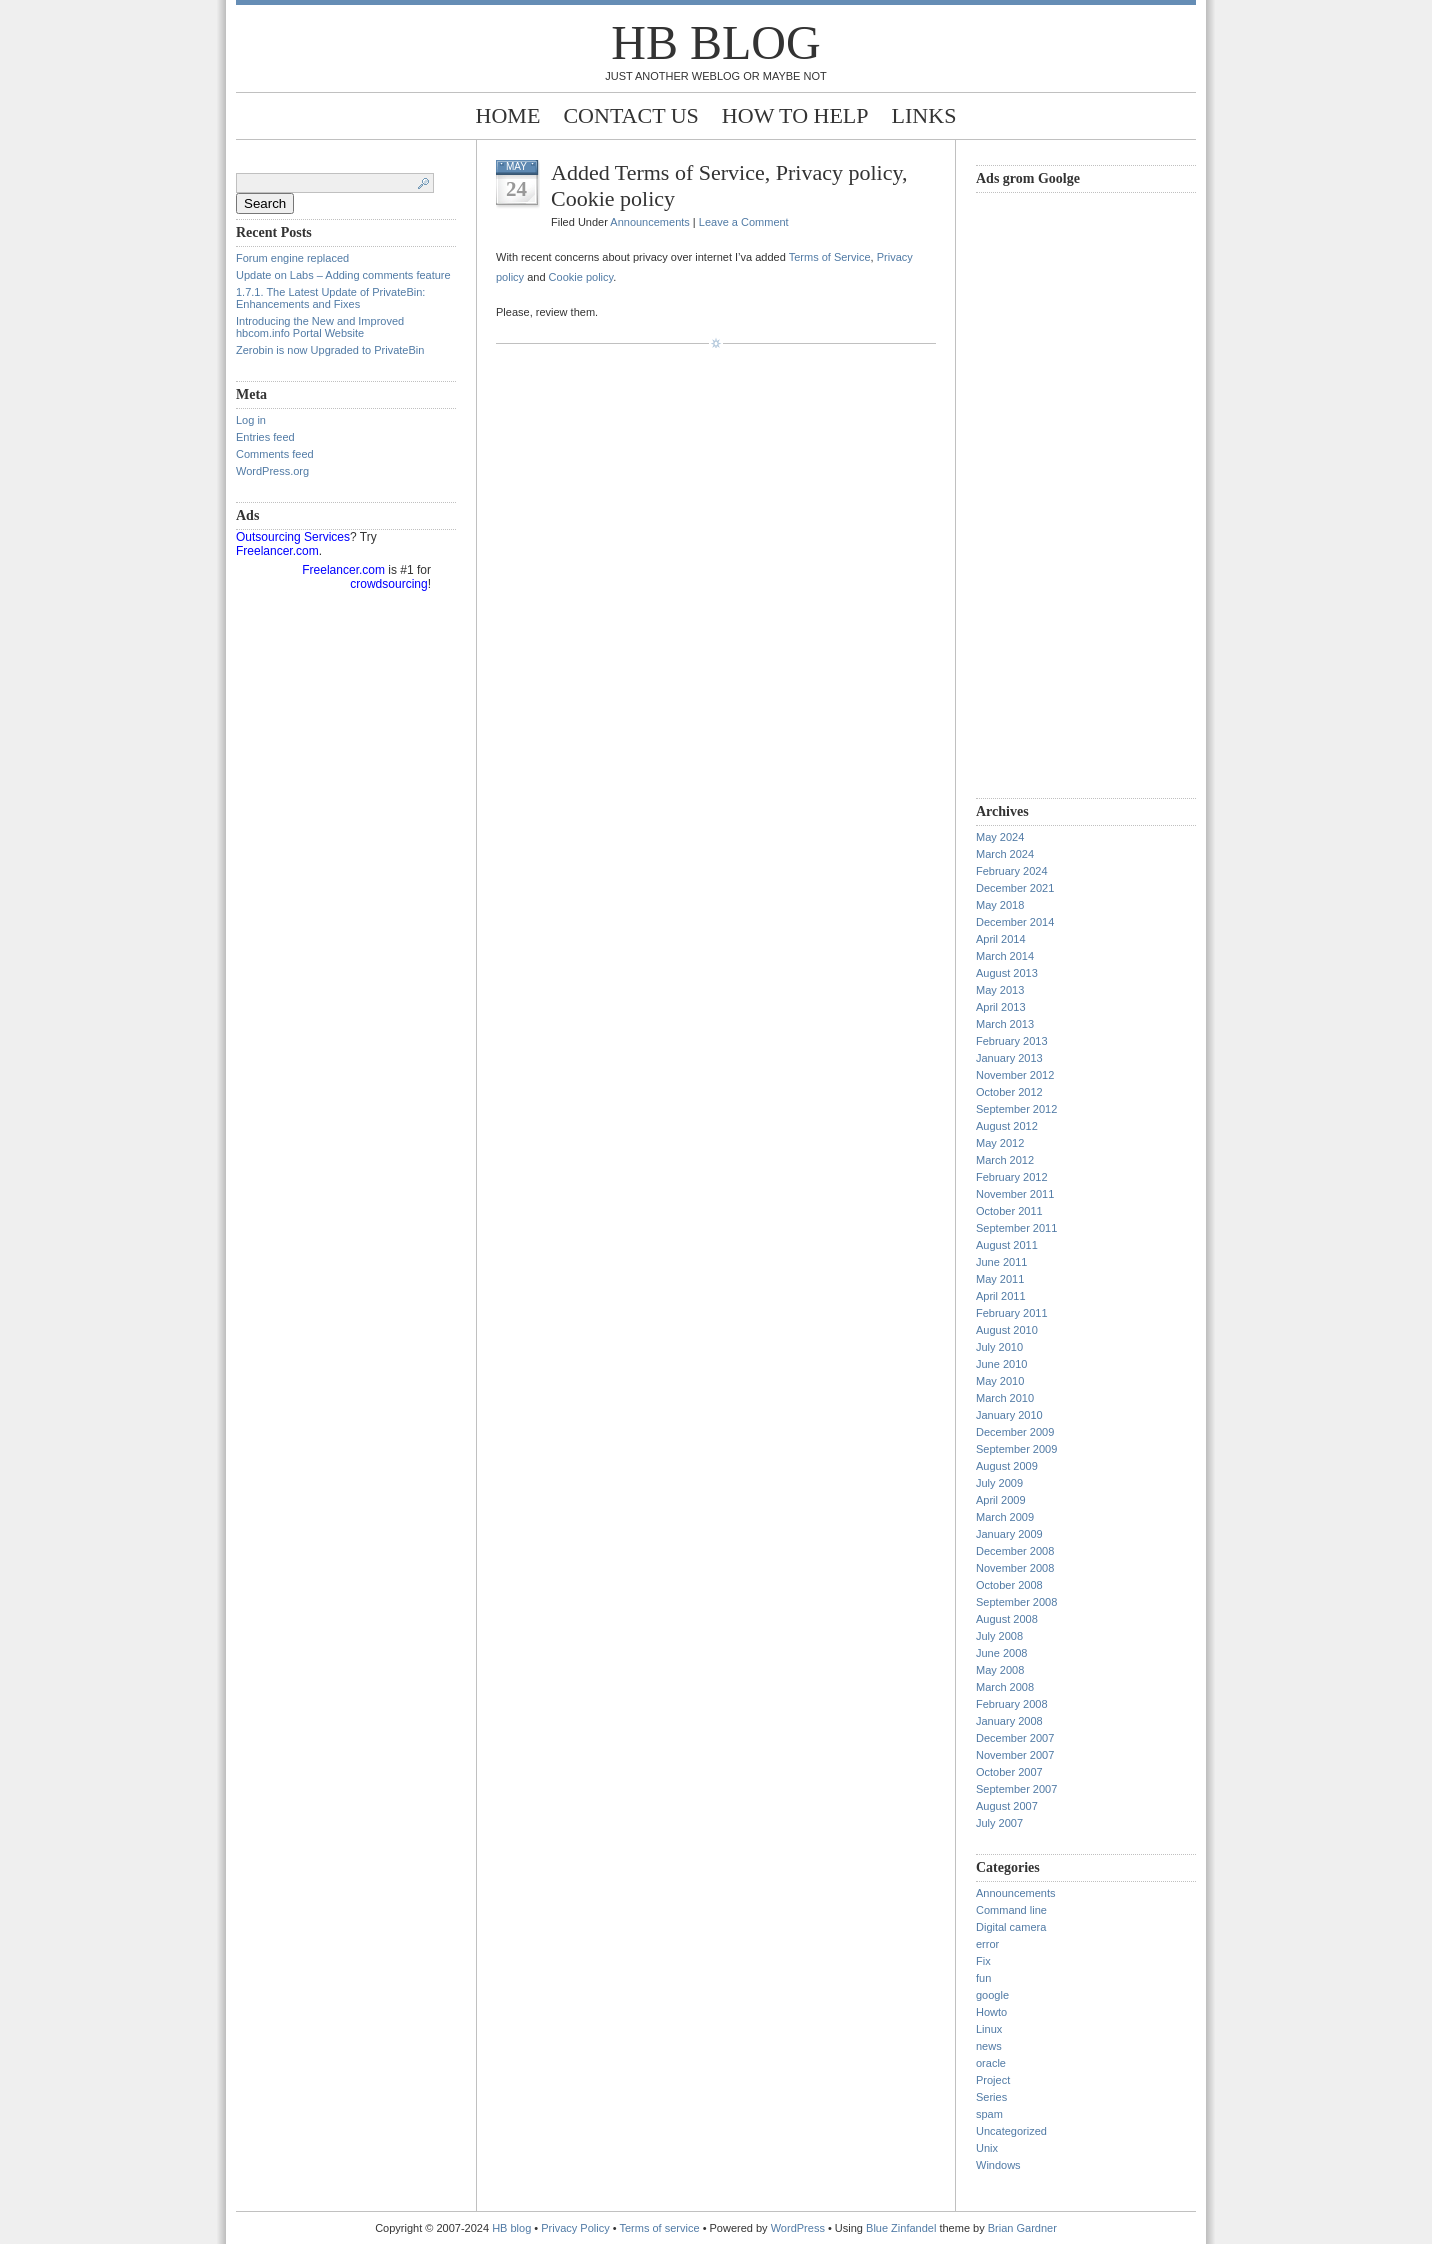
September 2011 (1016, 1228)
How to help (795, 115)
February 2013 (1012, 1041)
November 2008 (1015, 1568)
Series (991, 2097)
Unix (987, 2148)
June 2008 (1001, 1653)
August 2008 (1007, 1619)
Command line (1011, 1910)
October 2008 (1009, 1585)
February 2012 (1012, 1177)
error (987, 1944)
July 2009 (999, 1483)
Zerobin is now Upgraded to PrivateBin (330, 350)
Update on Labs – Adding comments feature (343, 275)
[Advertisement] (1056, 493)
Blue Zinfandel (902, 2228)
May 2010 (1000, 1381)
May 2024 (1000, 837)
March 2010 (1005, 1398)
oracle (991, 2063)
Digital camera (1011, 1927)
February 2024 (1012, 871)
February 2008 (1012, 1704)
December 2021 (1015, 888)
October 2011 (1009, 1211)
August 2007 (1007, 1806)
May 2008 (1000, 1670)
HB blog (715, 42)
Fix (983, 1961)
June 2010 (1001, 1364)
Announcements (650, 222)
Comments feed (275, 454)
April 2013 (1001, 1007)
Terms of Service (830, 257)
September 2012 (1016, 1109)
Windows (998, 2165)
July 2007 (999, 1823)
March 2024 (1005, 854)
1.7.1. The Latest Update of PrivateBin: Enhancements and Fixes (330, 298)
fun (983, 1978)
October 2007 (1009, 1772)
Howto (991, 2012)
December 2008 (1015, 1551)
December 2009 (1015, 1432)
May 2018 (1000, 905)
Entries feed (265, 437)
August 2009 (1007, 1466)
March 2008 (1005, 1687)
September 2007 (1016, 1789)
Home (508, 115)
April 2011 (1001, 1296)
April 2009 (1001, 1500)
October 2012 (1009, 1092)
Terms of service (660, 2228)
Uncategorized (1011, 2131)
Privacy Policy (577, 2228)
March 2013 (1005, 1024)
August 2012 (1007, 1126)
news (989, 2046)
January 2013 (1009, 1058)
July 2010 (999, 1347)
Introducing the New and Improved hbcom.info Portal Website (320, 327)
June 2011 (1001, 1262)
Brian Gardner (1022, 2228)
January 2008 (1009, 1721)
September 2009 (1016, 1449)
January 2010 (1009, 1415)
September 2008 (1016, 1602)
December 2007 (1015, 1738)
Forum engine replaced (292, 258)
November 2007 (1015, 1755)
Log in (251, 420)
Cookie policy (581, 277)
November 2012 (1015, 1075)
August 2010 (1007, 1330)
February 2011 (1012, 1313)
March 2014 (1005, 956)
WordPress (798, 2228)
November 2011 (1015, 1194)
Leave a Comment (744, 222)
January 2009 (1009, 1534)
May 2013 (1000, 990)
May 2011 (1000, 1279)
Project (993, 2080)
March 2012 (1005, 1160)
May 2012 (1000, 1143)
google (992, 1995)
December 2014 (1015, 922)
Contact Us (630, 115)
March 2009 (1005, 1517)
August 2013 (1007, 973)
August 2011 (1007, 1245)
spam (989, 2114)
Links (924, 115)
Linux (989, 2029)
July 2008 (999, 1636)
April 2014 (1001, 939)
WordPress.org (272, 471)
